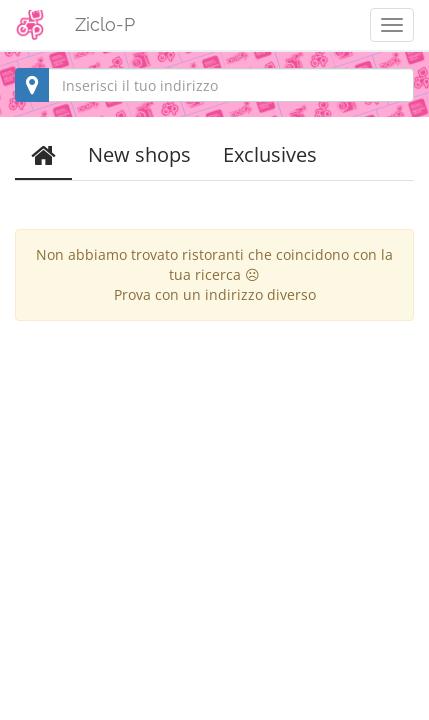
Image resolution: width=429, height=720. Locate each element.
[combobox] (214, 85)
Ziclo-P (105, 24)
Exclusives (270, 154)
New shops (139, 154)
